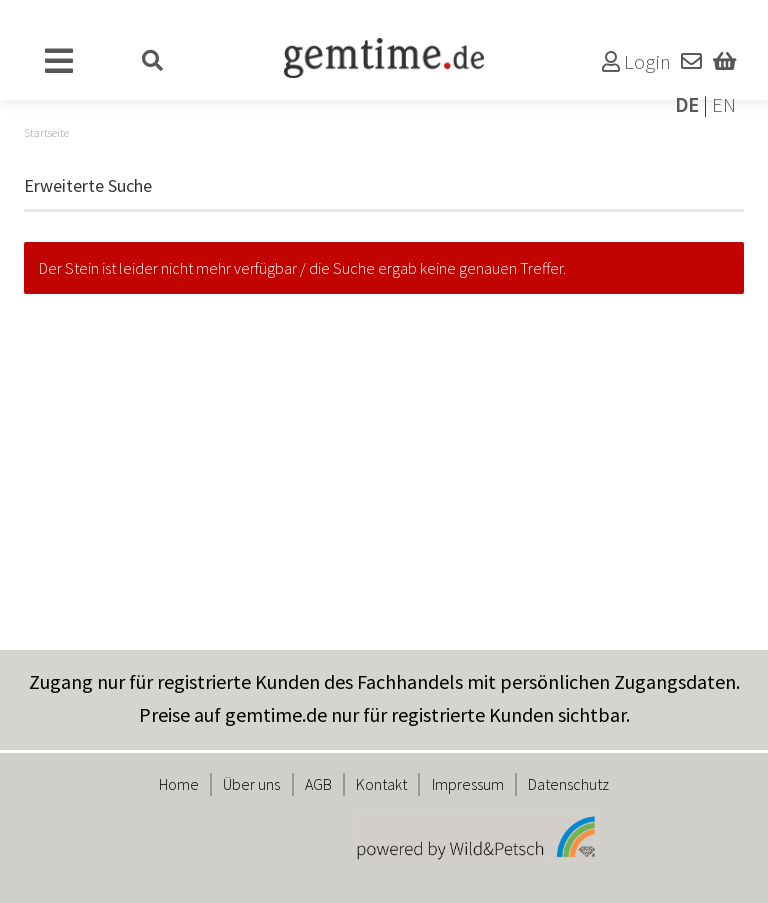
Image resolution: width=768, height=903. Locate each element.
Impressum (468, 784)
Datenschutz (568, 784)
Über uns (251, 784)
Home (179, 784)
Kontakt (381, 784)
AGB (318, 784)
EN (724, 105)
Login (636, 62)
